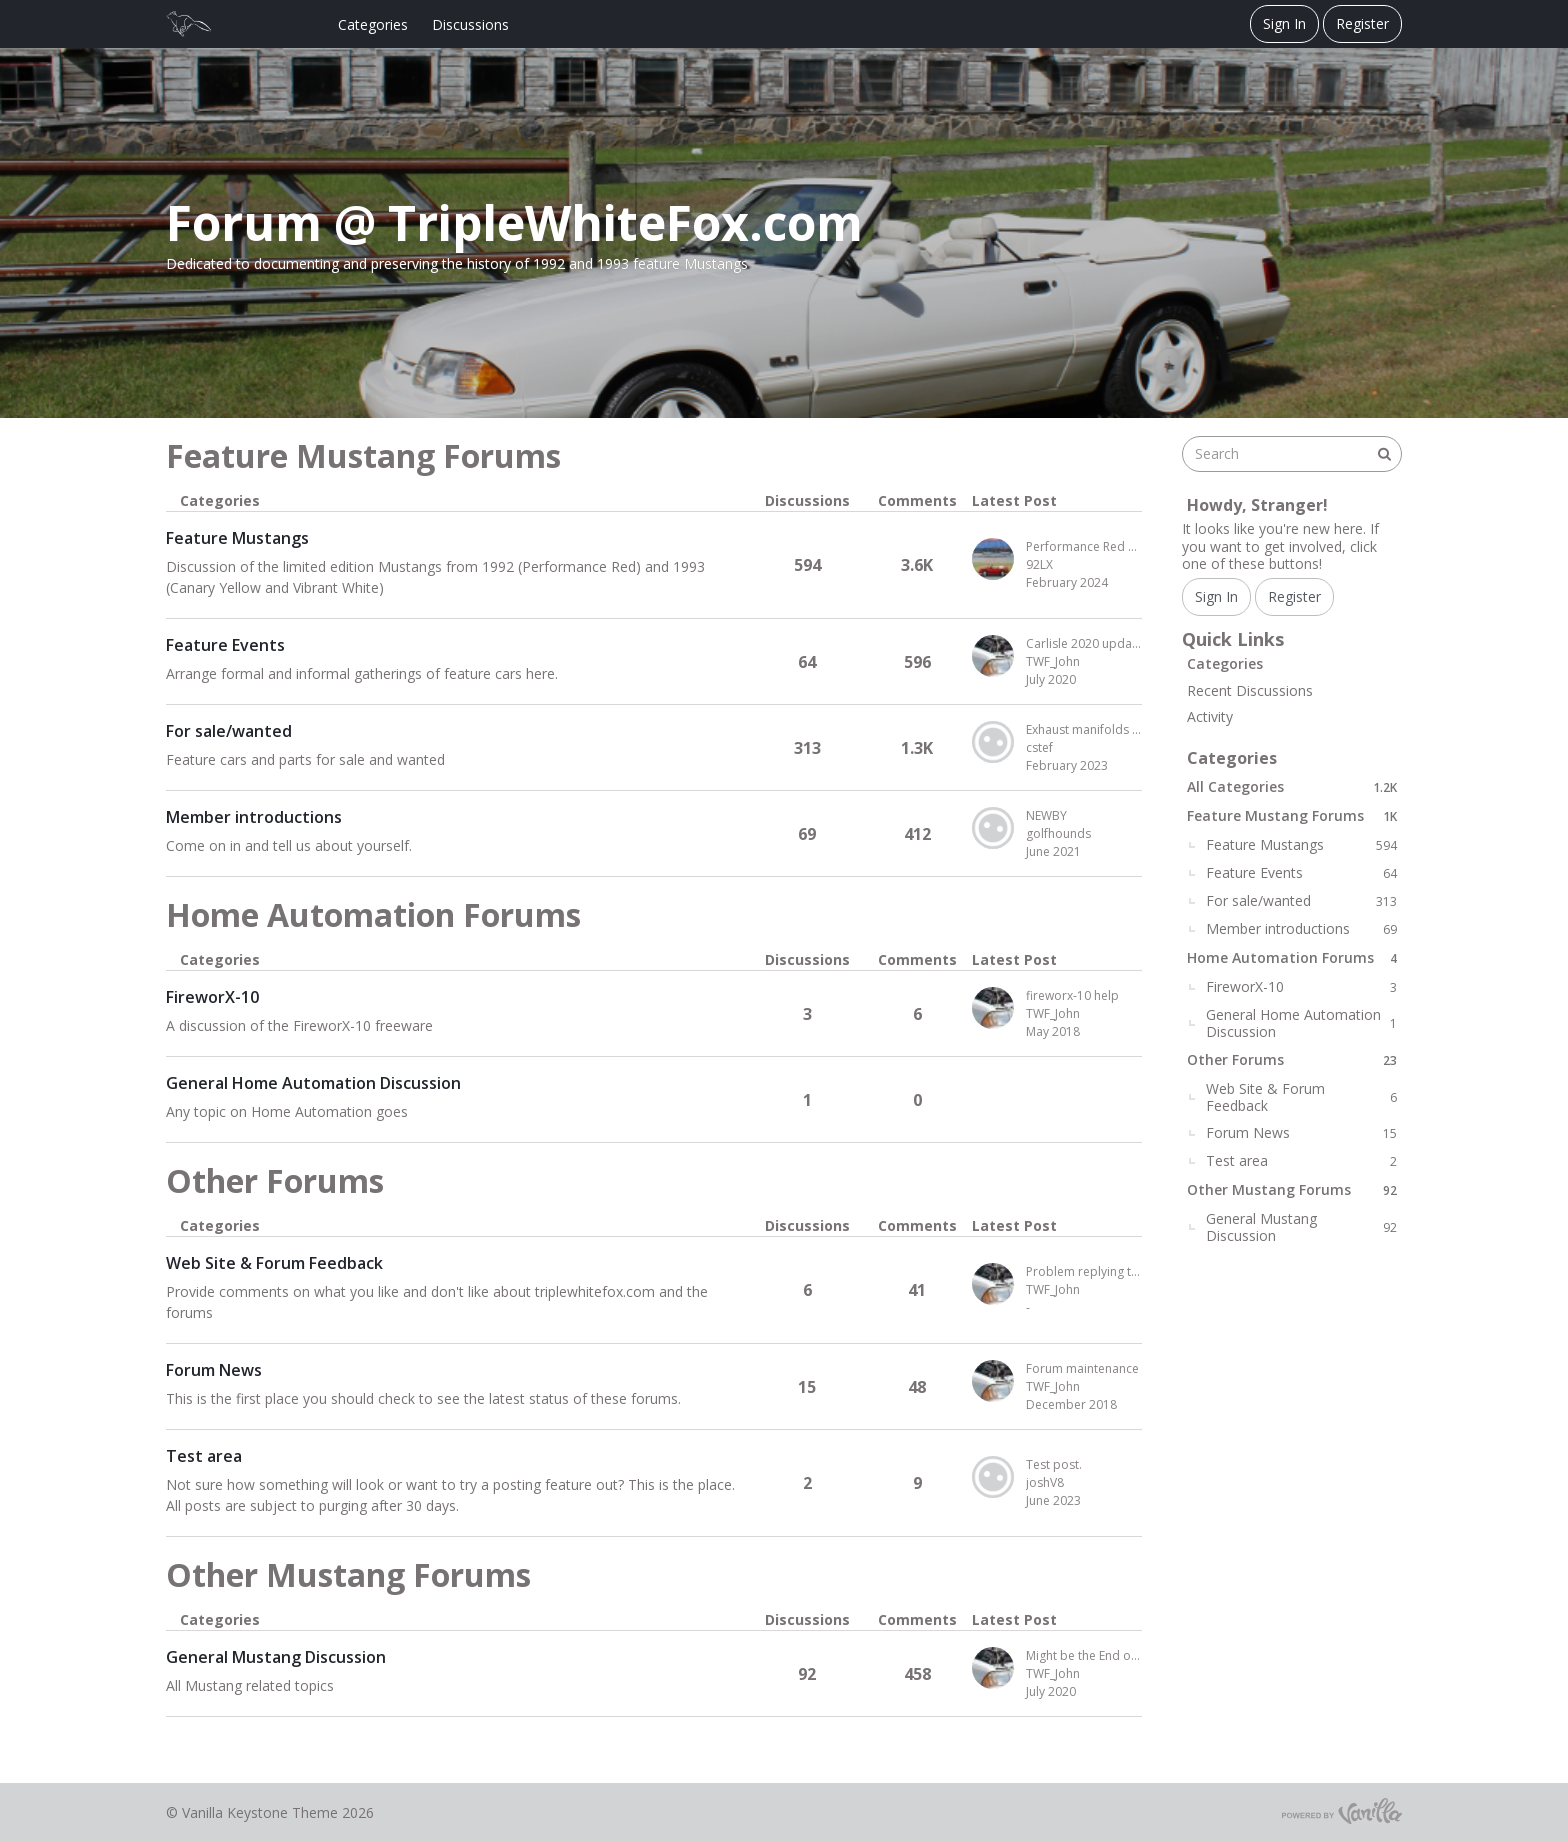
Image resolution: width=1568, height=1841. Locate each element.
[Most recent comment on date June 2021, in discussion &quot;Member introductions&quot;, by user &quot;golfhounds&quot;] (1084, 852)
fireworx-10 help (1072, 995)
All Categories (1292, 786)
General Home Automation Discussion (313, 1083)
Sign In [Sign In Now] (1216, 596)
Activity (1210, 716)
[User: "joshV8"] (993, 1477)
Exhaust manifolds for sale (1084, 729)
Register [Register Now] (1294, 596)
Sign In (1284, 23)
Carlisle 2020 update (1084, 643)
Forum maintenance (1082, 1368)
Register (1362, 23)
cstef (1039, 747)
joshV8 (1045, 1482)
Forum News (214, 1370)
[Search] (1384, 454)
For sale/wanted (229, 731)
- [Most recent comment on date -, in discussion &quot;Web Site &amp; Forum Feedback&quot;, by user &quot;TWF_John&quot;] (1028, 1307)
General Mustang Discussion (276, 1657)
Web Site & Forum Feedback (274, 1263)
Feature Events (225, 645)
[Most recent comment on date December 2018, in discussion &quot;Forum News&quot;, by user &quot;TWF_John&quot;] (1084, 1405)
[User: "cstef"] (993, 742)
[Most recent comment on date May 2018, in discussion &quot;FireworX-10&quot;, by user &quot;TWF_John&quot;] (1084, 1032)
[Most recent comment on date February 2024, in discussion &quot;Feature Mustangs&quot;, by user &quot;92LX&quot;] (1084, 583)
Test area (204, 1456)
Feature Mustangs (237, 538)
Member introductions (254, 817)
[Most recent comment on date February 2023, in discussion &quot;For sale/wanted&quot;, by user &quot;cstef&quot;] (1084, 766)
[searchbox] (1292, 454)
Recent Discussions (1250, 690)
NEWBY (1046, 815)
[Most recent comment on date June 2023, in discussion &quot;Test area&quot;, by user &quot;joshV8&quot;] (1084, 1501)
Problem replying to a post (1084, 1271)
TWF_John (1053, 661)
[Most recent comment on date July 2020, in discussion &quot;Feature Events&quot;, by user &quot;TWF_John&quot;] (1084, 680)
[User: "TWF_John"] (993, 656)
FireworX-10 (212, 997)
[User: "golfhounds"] (993, 828)
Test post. (1054, 1464)
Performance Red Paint (1084, 546)
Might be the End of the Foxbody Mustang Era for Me (1084, 1655)
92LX (1039, 564)
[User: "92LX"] (993, 559)
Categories (373, 24)
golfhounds (1058, 833)
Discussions (470, 24)
